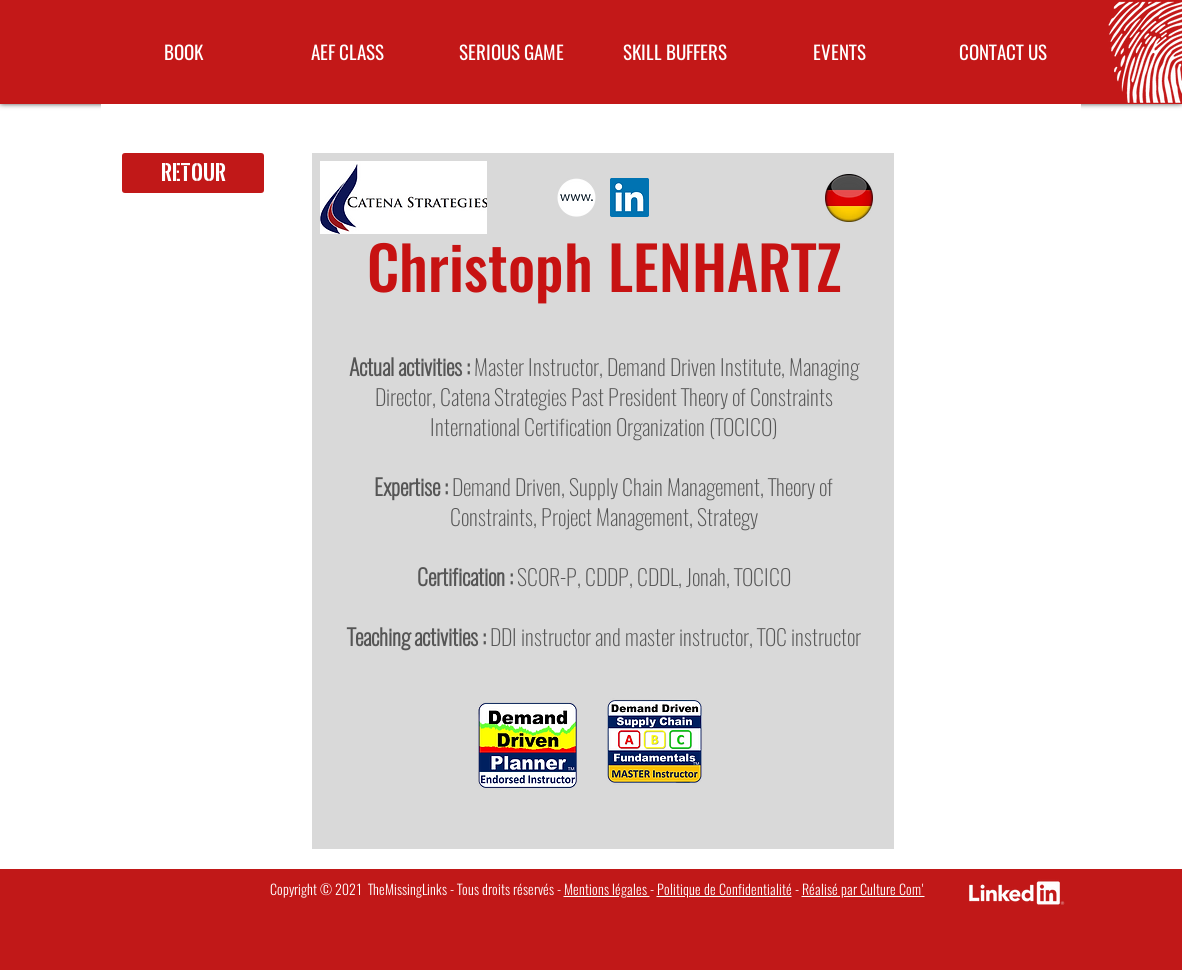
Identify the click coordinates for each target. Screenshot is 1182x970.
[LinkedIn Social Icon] (629, 197)
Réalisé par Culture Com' (863, 889)
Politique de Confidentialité (724, 889)
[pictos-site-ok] (576, 197)
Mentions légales (607, 889)
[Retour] (193, 173)
